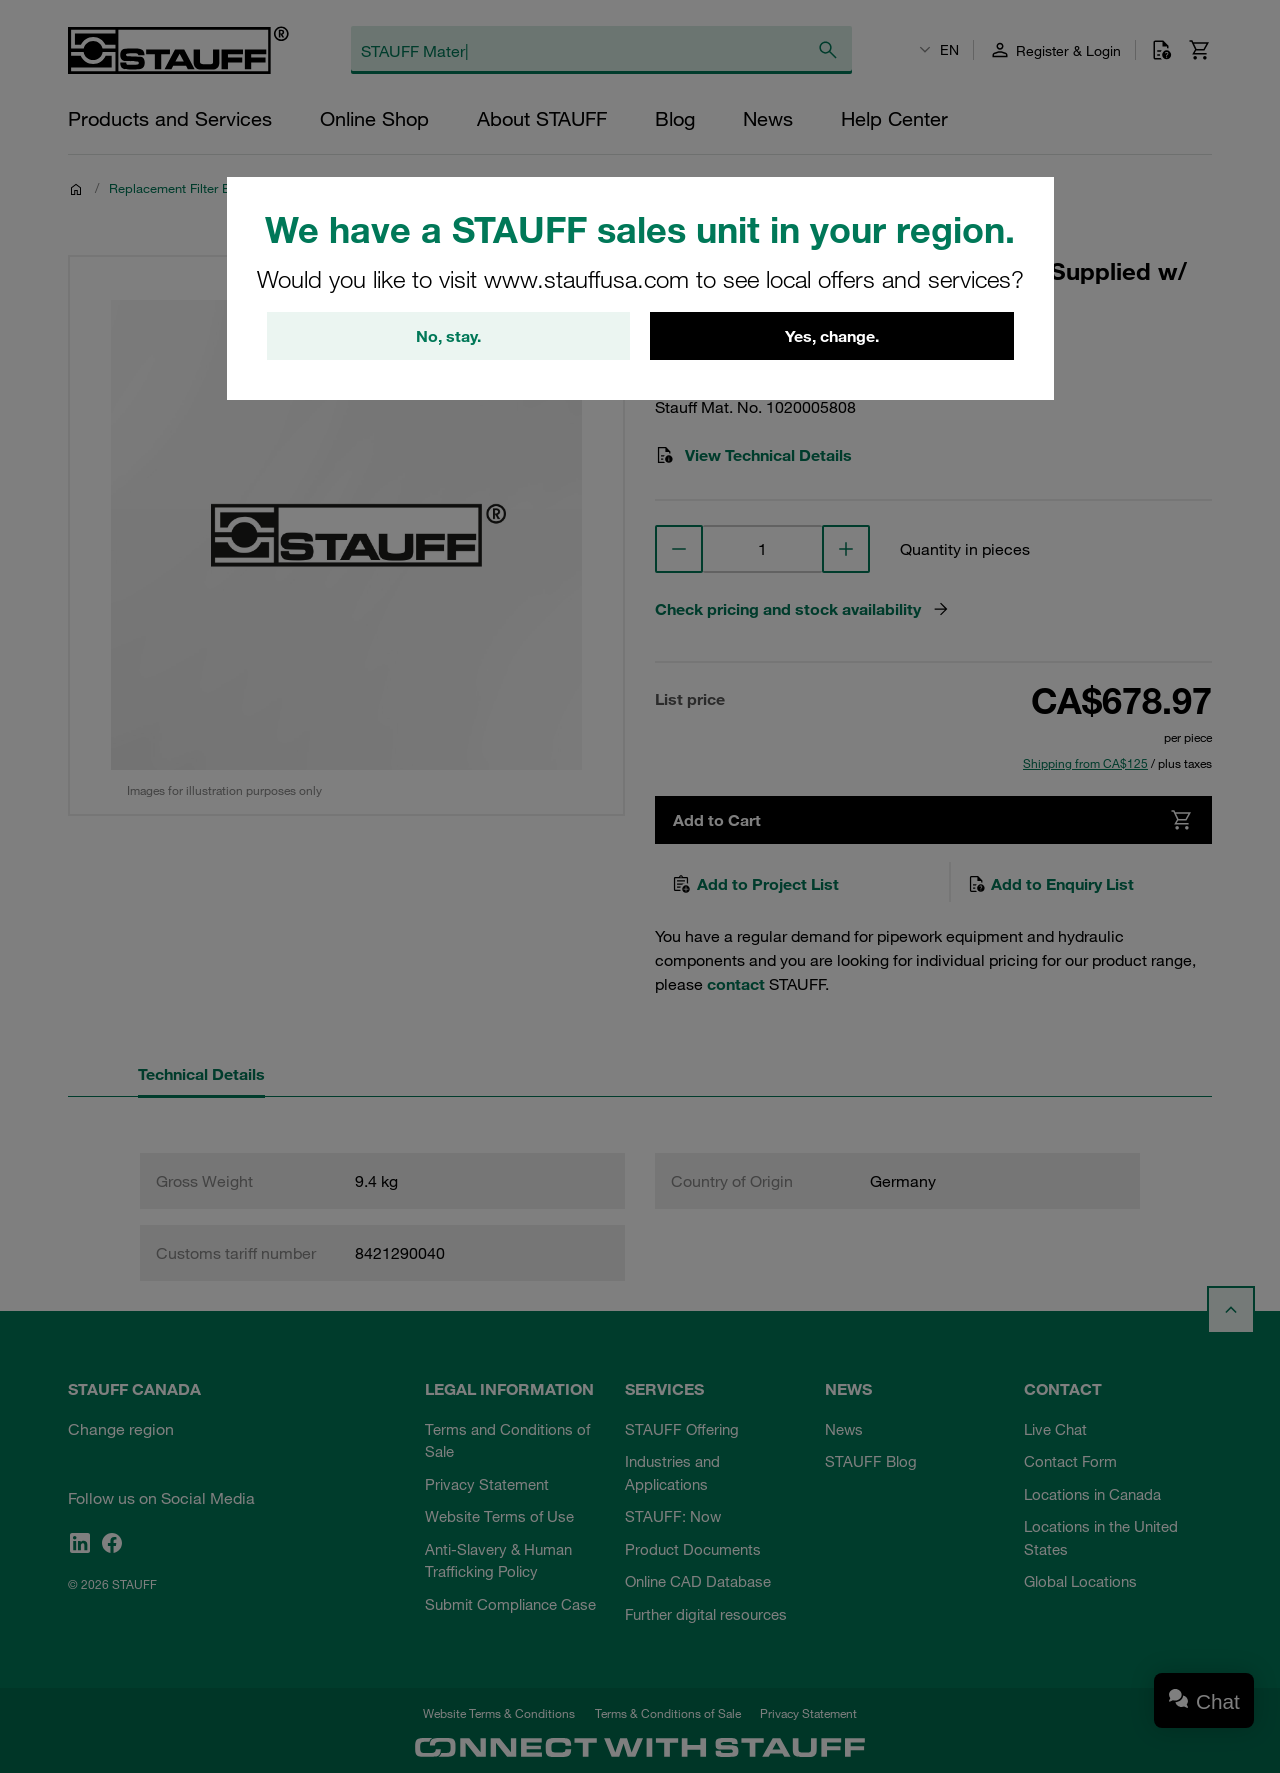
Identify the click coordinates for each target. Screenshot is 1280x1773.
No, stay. (448, 336)
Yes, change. (832, 336)
